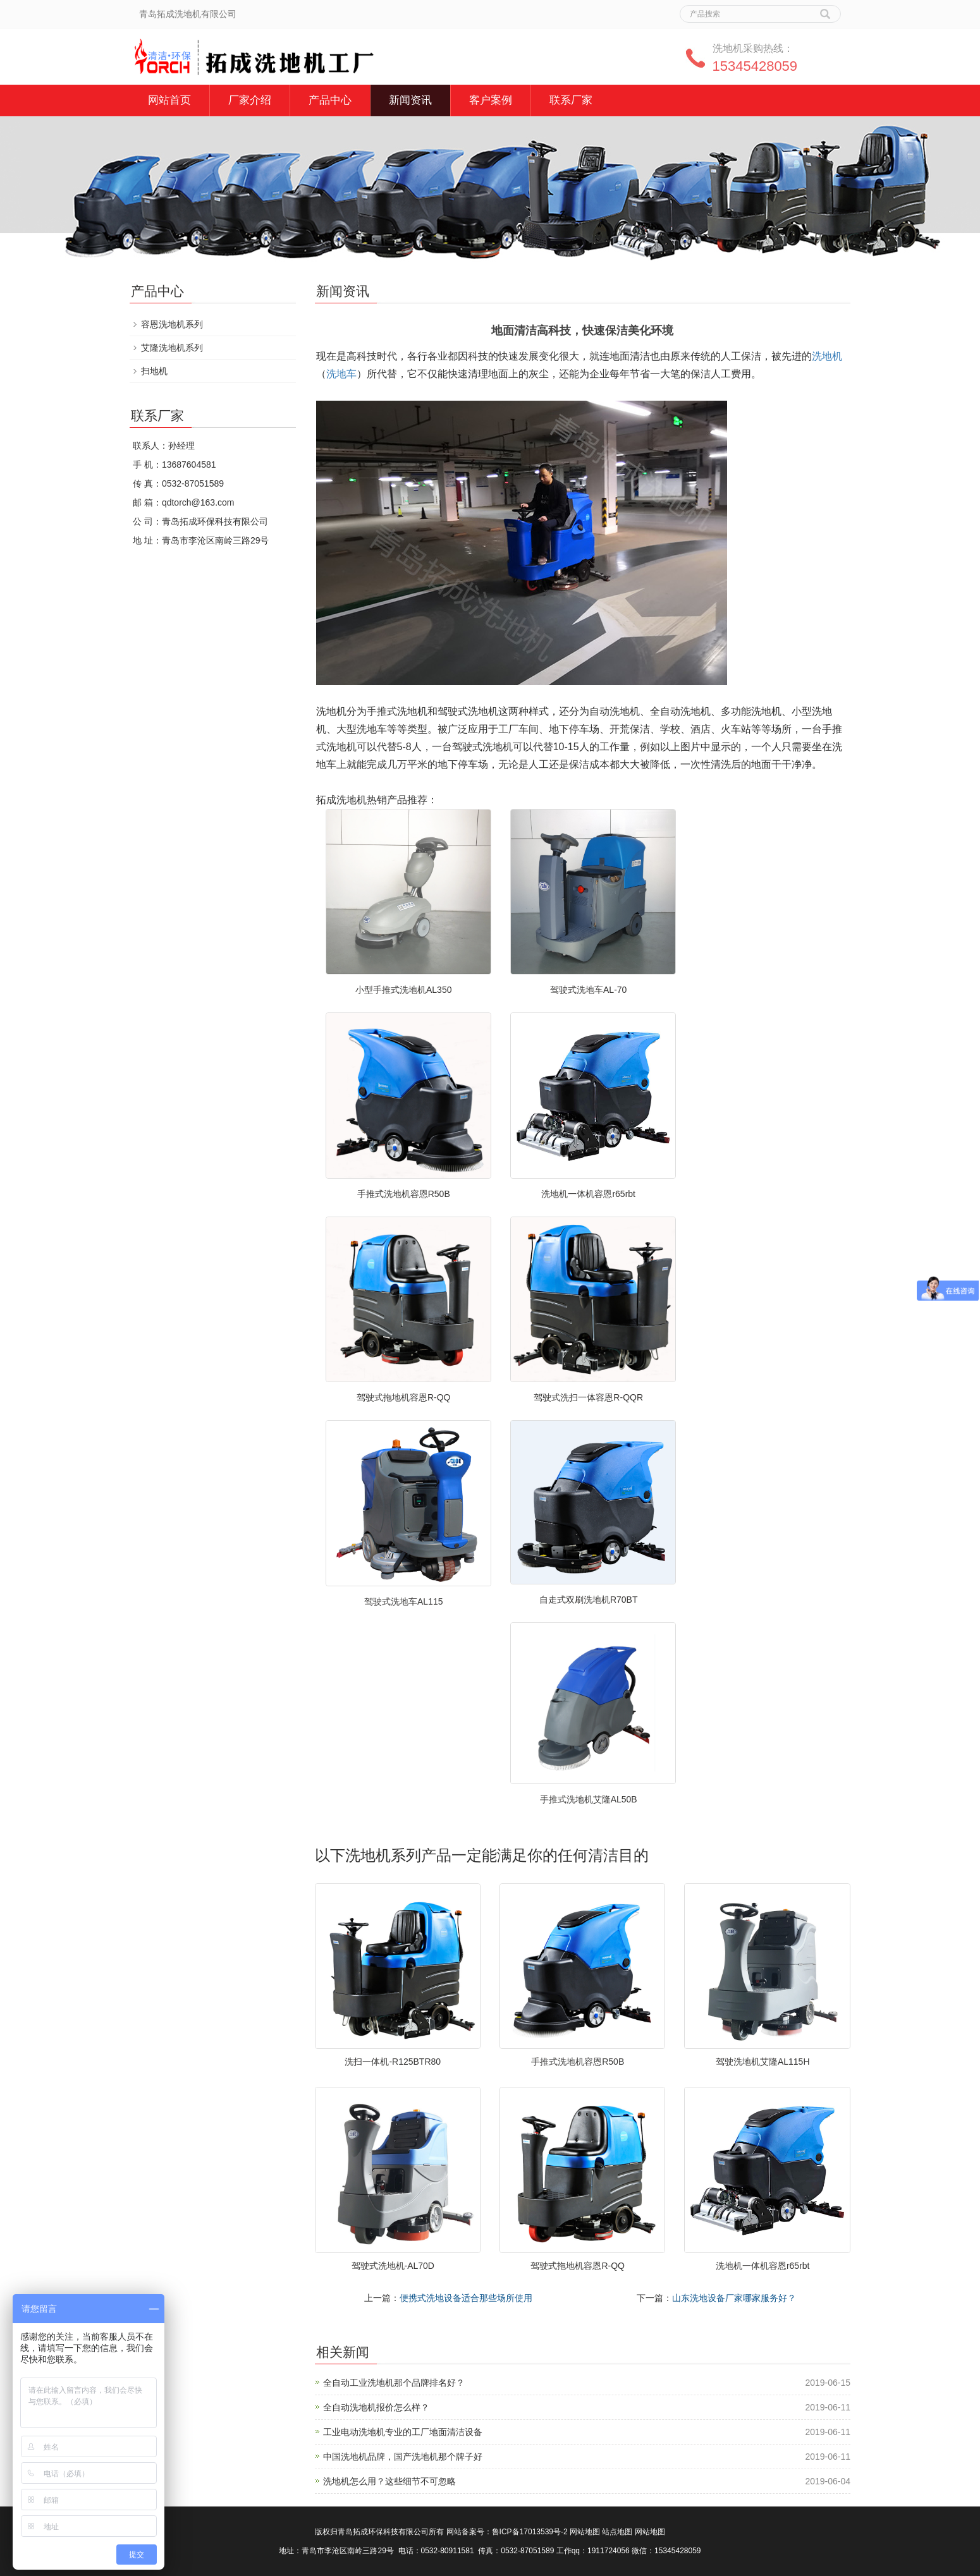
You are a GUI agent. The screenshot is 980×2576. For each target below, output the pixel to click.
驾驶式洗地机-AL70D (393, 2266)
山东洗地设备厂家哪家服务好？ (734, 2298)
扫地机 (154, 371)
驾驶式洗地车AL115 (403, 1601)
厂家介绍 (249, 100)
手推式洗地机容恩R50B (403, 1194)
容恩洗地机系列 (172, 324)
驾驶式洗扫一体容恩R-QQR (588, 1397)
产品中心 (330, 100)
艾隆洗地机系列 (172, 348)
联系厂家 (570, 100)
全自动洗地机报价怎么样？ (376, 2407)
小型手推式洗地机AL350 (403, 990)
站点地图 (617, 2531)
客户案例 (490, 100)
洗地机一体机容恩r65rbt (588, 1194)
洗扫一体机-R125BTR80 (393, 2062)
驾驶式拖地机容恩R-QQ (404, 1397)
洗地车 (341, 373)
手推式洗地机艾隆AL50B (588, 1799)
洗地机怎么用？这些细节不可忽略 (389, 2481)
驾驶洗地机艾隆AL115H (763, 2062)
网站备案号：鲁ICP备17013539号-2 (507, 2531)
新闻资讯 (410, 100)
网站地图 (585, 2531)
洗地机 (827, 356)
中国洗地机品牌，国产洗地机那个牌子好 (402, 2456)
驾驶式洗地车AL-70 (588, 990)
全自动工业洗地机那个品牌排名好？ (394, 2383)
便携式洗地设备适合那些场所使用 (466, 2298)
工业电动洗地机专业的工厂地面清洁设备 (402, 2432)
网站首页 (169, 100)
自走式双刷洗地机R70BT (588, 1600)
